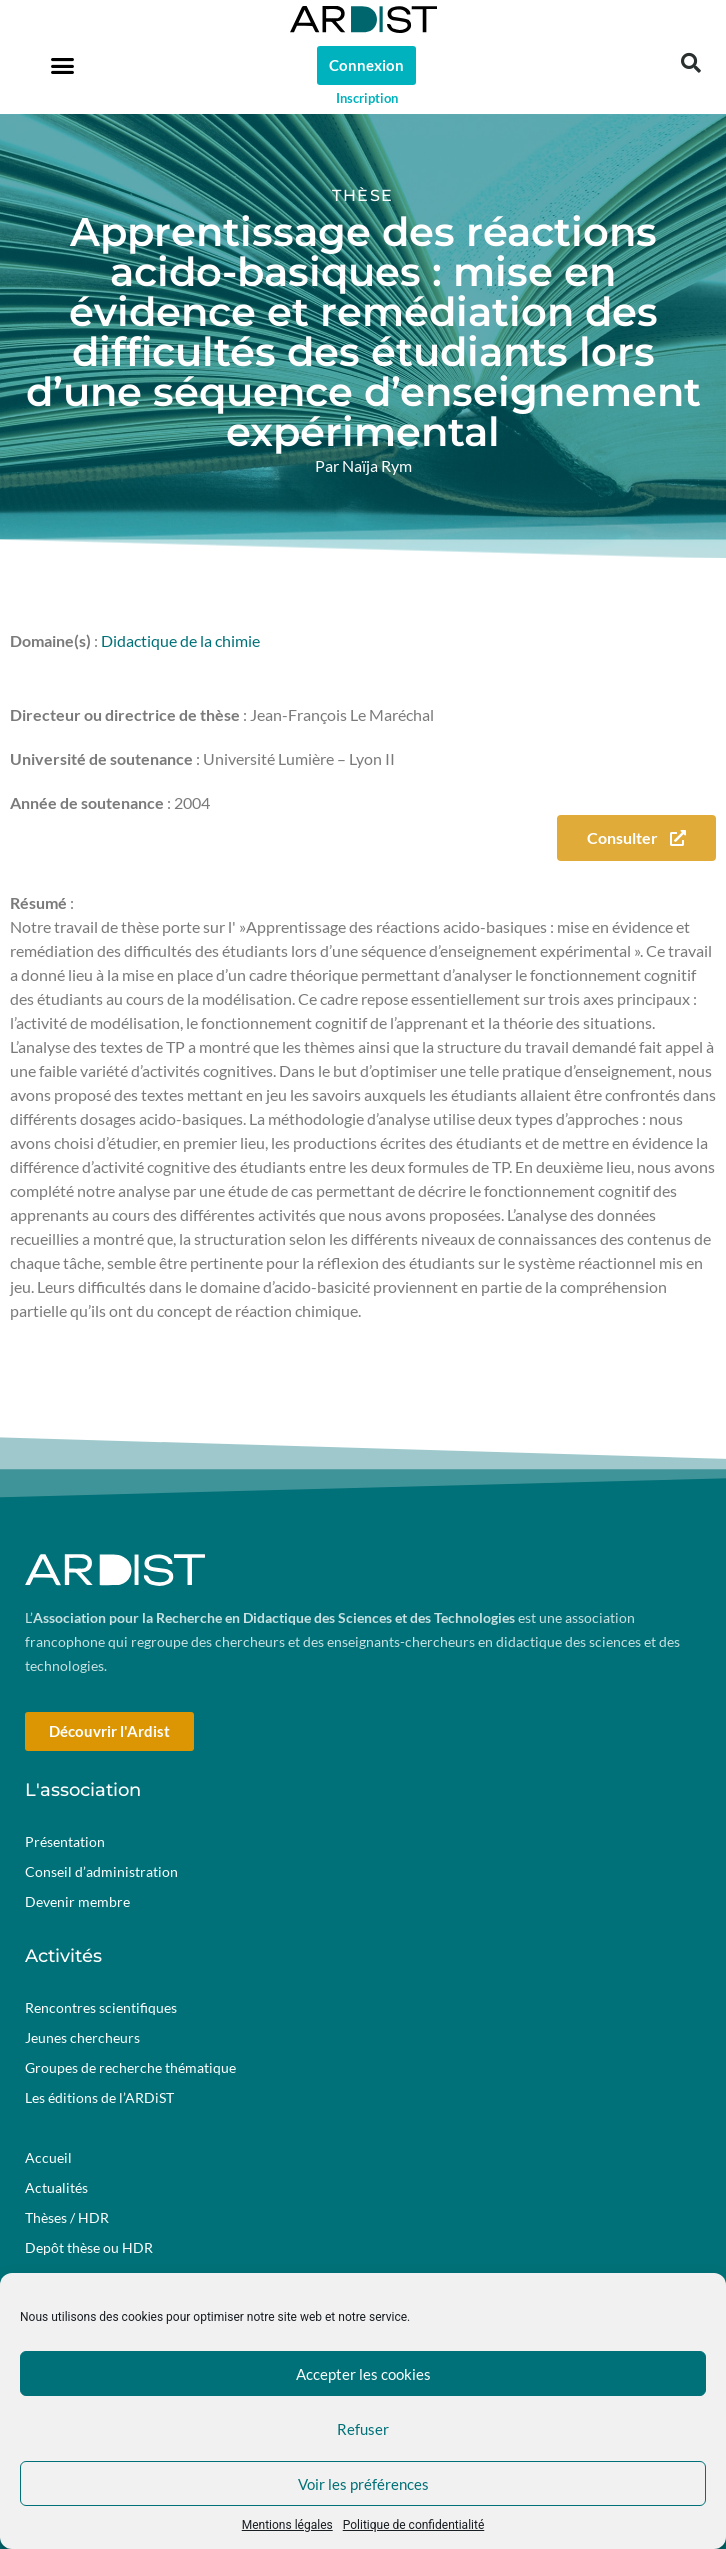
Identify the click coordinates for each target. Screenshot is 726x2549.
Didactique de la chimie (180, 640)
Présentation (65, 1841)
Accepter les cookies (363, 2374)
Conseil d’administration (101, 1871)
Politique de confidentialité (414, 2525)
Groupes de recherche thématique (130, 2067)
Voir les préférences (363, 2484)
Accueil (48, 2157)
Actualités (56, 2187)
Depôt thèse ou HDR (89, 2247)
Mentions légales (287, 2525)
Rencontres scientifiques (101, 2007)
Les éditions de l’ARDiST (99, 2097)
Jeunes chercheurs (82, 2037)
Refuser (363, 2429)
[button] (63, 65)
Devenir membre (77, 1901)
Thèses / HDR (67, 2217)
